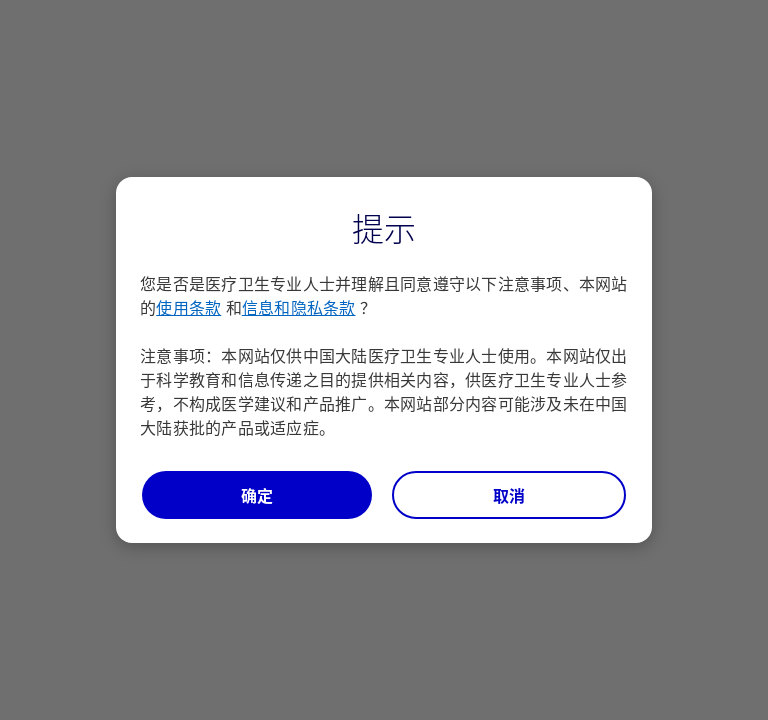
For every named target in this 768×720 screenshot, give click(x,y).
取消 (509, 495)
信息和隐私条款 (299, 307)
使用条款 (188, 307)
